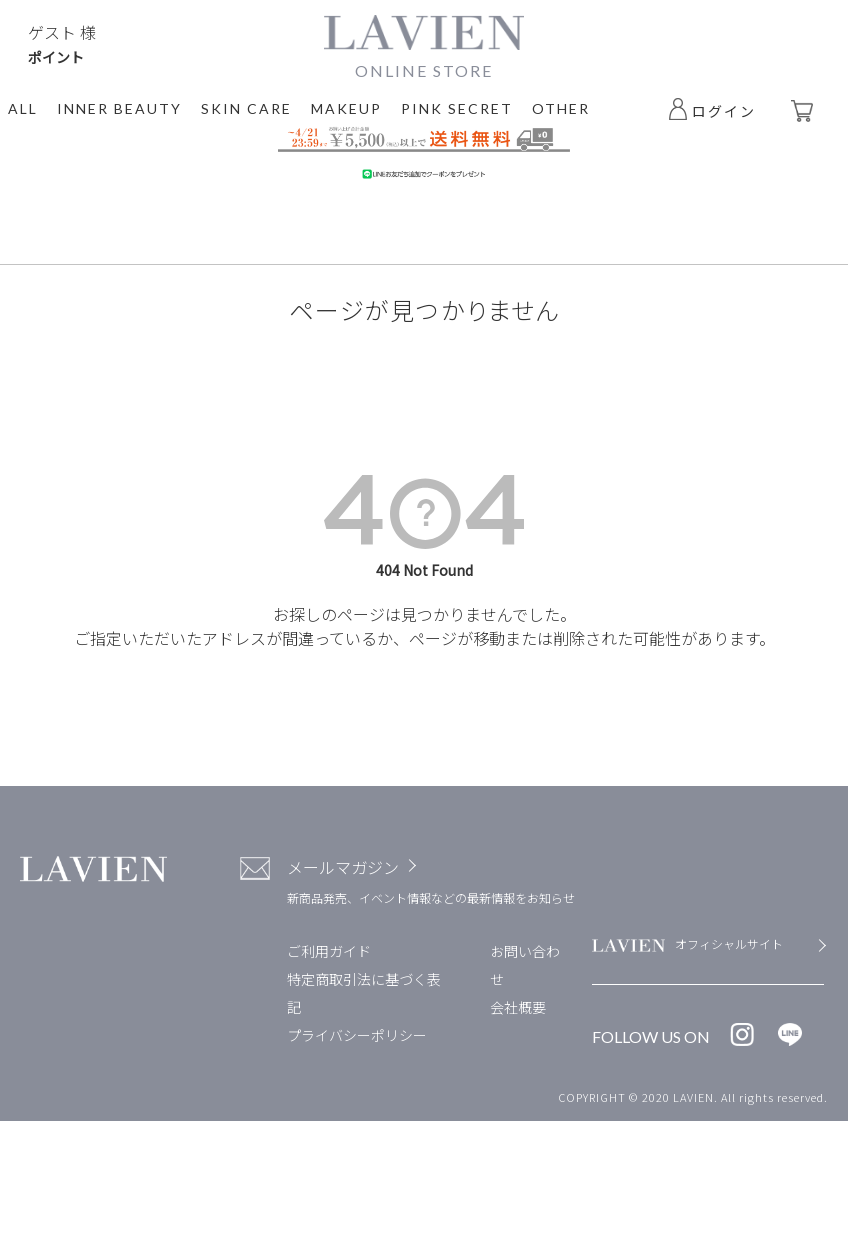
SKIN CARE (246, 108)
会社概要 (518, 1007)
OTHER (561, 108)
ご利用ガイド (329, 951)
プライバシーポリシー (357, 1035)
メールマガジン (343, 867)
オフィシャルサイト (729, 943)
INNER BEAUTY (119, 108)
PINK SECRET (457, 108)
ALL (23, 108)
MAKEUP (346, 108)
